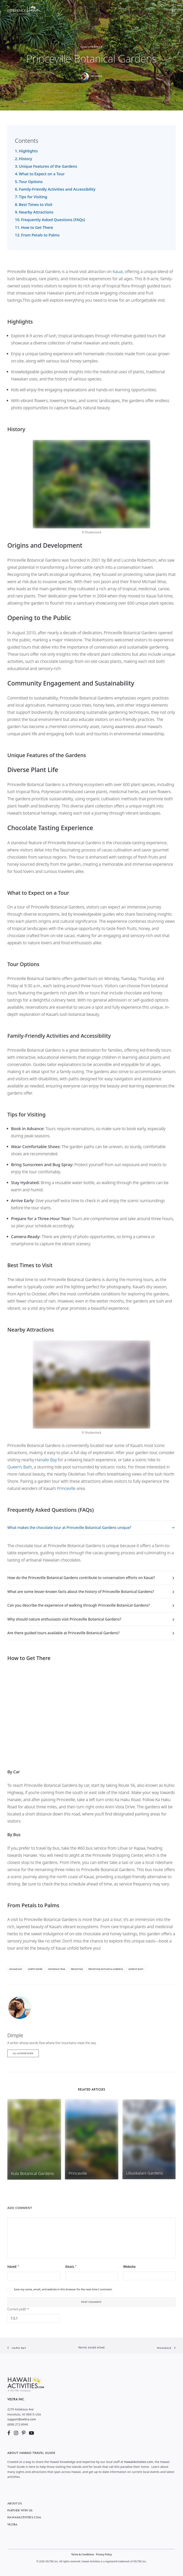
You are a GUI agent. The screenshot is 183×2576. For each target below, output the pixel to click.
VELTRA (12, 2524)
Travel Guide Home (91, 2347)
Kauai (118, 271)
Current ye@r (18, 2309)
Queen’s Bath (19, 1467)
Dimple (98, 76)
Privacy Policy (104, 2554)
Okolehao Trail (56, 1969)
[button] (173, 10)
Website (129, 2266)
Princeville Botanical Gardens (105, 1969)
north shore (35, 1969)
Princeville (66, 1488)
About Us (14, 2503)
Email (71, 2267)
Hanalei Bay (46, 1459)
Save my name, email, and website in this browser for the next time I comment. (63, 2289)
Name (13, 2267)
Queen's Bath (135, 1969)
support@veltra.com (21, 2419)
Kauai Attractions (91, 46)
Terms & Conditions (82, 2554)
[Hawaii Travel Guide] (23, 10)
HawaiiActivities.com (138, 2462)
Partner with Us (20, 2510)
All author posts (23, 2053)
